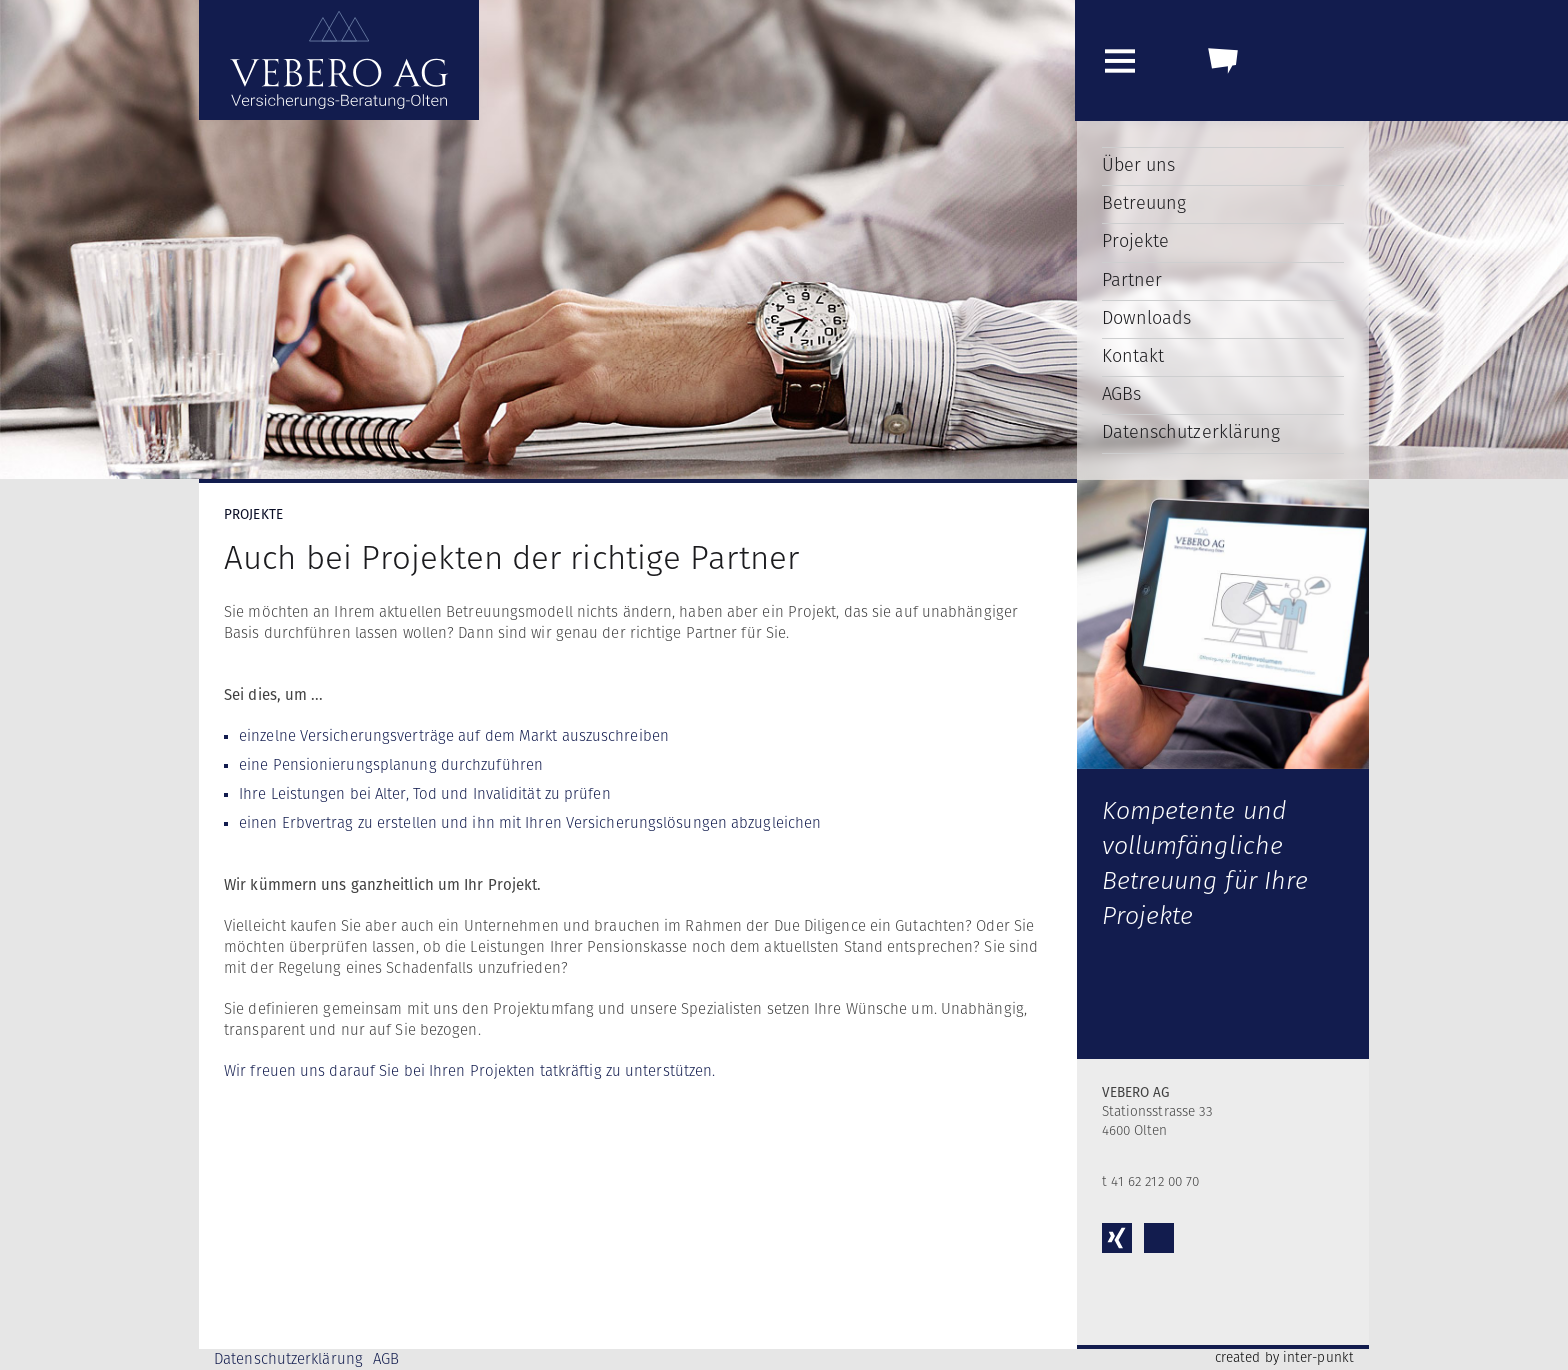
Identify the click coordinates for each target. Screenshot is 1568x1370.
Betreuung (1144, 204)
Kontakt (1133, 357)
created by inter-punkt (1284, 1358)
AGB (386, 1359)
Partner (1132, 281)
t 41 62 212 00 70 (1151, 1182)
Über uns (1139, 166)
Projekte (1136, 242)
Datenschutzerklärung (1191, 433)
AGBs (1121, 395)
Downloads (1147, 319)
